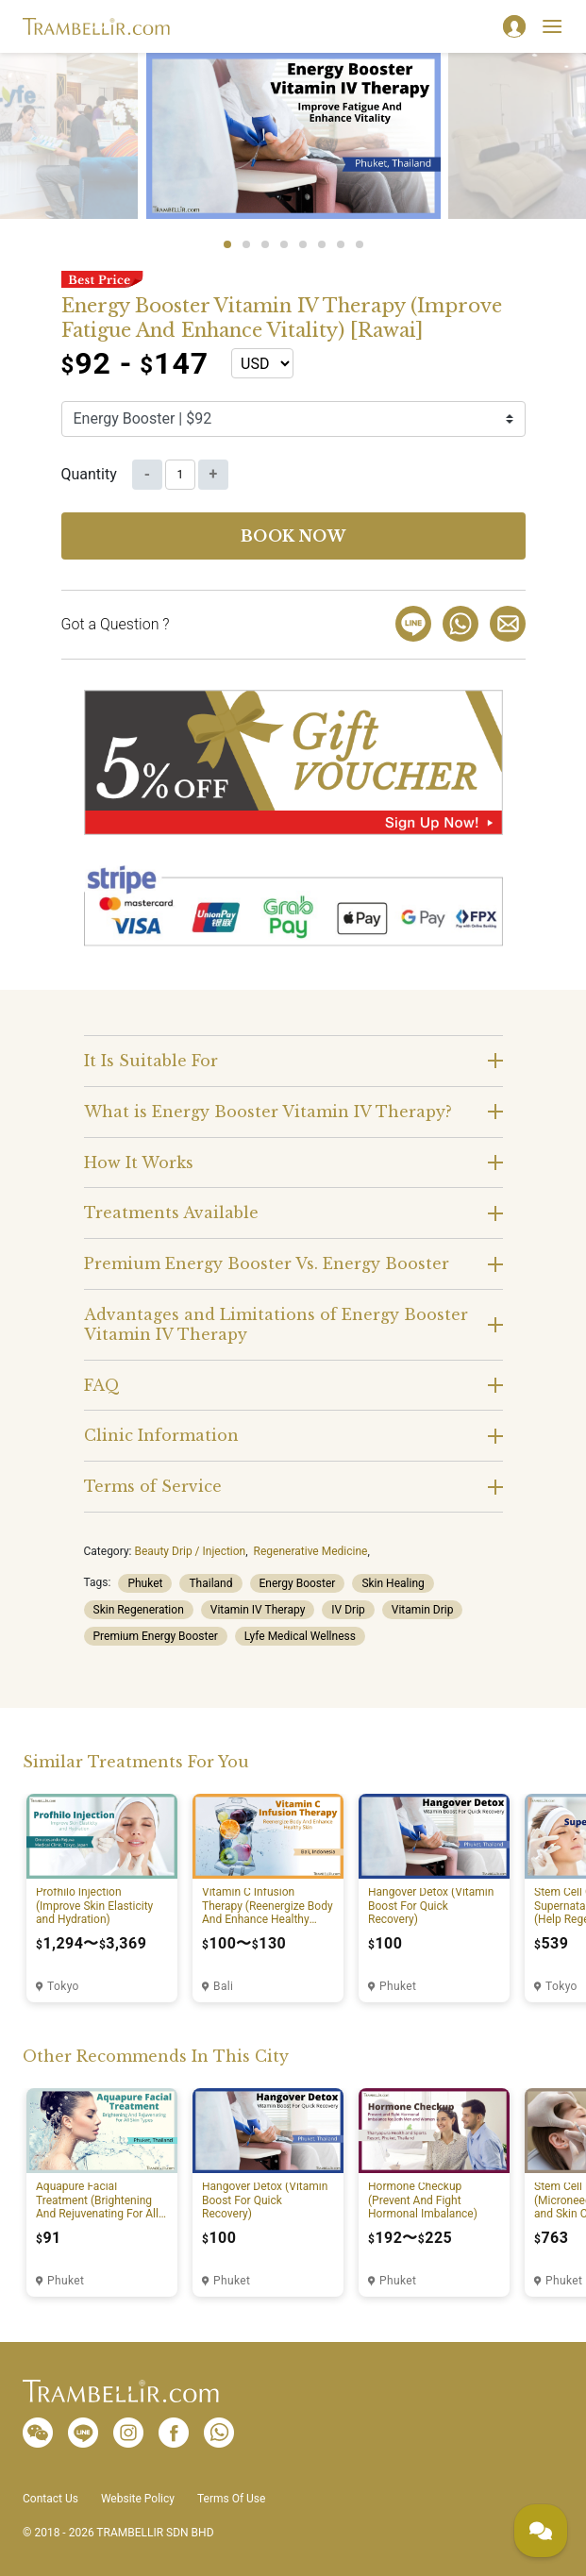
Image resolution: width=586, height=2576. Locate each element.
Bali (223, 1986)
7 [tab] (340, 244)
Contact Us (50, 2498)
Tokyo (63, 1986)
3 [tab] (265, 244)
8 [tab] (359, 244)
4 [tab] (284, 244)
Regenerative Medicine (311, 1551)
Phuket (144, 1583)
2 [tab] (246, 244)
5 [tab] (303, 244)
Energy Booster (298, 1583)
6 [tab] (322, 244)
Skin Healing (392, 1583)
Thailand (210, 1583)
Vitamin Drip (423, 1609)
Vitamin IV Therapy (258, 1609)
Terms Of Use (231, 2498)
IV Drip (347, 1609)
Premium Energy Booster (155, 1636)
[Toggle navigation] (552, 26)
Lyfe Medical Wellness (300, 1636)
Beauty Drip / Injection (189, 1551)
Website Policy (138, 2498)
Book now (293, 536)
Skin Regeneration (138, 1609)
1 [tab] (227, 244)
